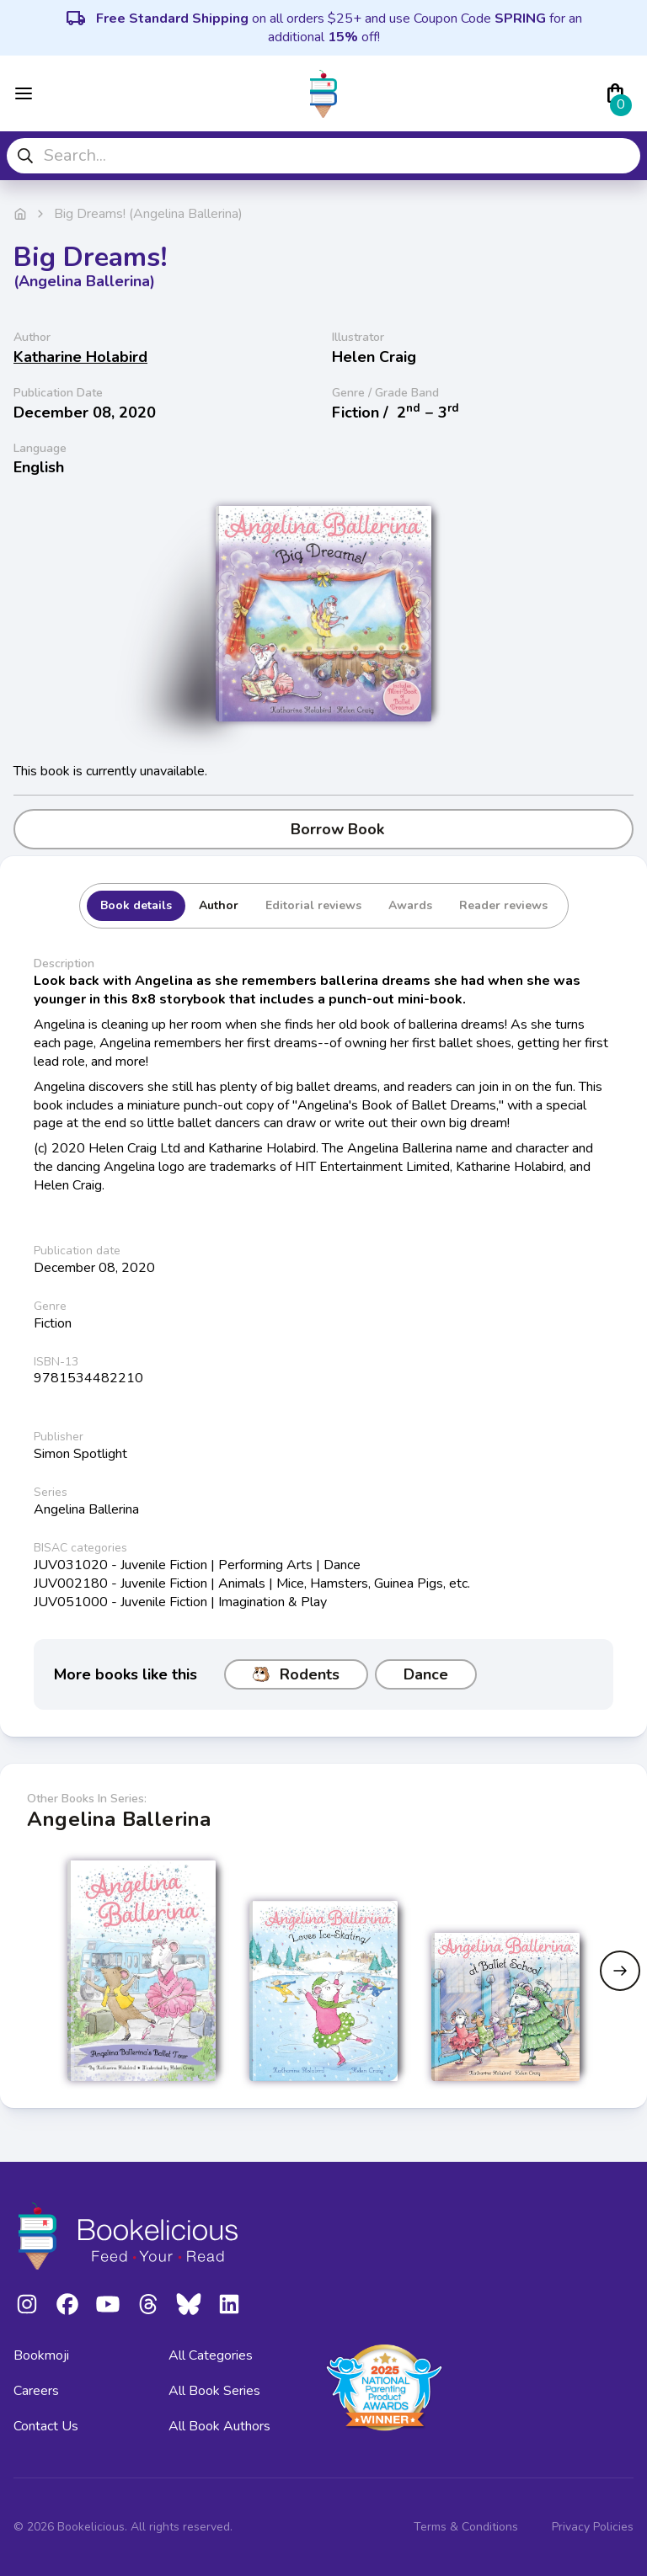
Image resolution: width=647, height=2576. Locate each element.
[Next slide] (620, 1971)
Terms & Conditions (466, 2527)
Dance (426, 1674)
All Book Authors (219, 2426)
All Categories (210, 2355)
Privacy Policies (593, 2527)
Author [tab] (218, 905)
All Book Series (214, 2391)
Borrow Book (324, 829)
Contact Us (45, 2426)
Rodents (296, 1674)
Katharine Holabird (80, 357)
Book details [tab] (136, 905)
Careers (36, 2391)
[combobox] (323, 155)
